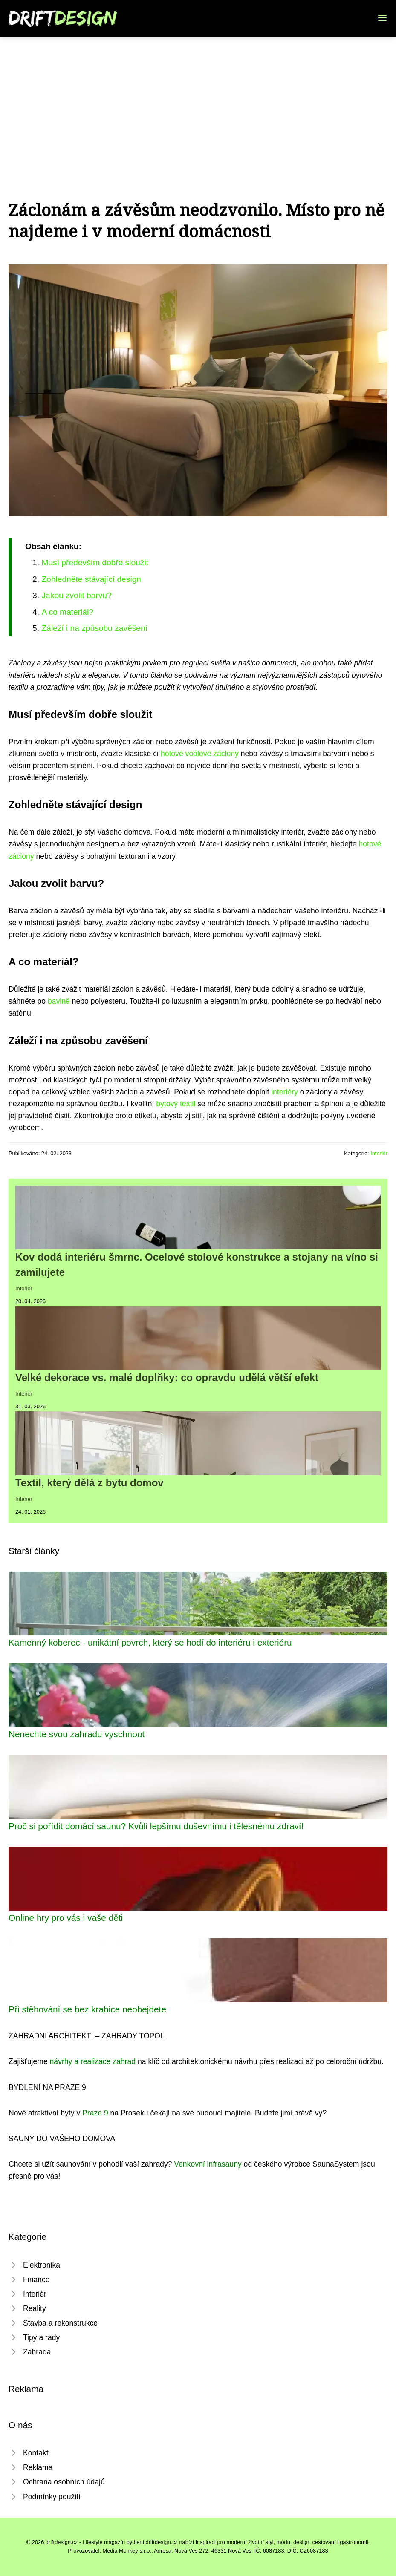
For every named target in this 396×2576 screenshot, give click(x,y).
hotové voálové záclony (200, 753)
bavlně (59, 1001)
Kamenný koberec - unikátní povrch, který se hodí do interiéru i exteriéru (150, 1642)
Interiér (378, 1153)
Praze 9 (95, 2113)
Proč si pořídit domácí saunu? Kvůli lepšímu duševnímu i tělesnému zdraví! (156, 1826)
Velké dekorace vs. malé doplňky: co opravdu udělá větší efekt (166, 1377)
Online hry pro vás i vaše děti (66, 1918)
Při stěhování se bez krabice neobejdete (87, 2009)
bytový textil (175, 1103)
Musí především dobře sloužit (94, 562)
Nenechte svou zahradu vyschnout (77, 1734)
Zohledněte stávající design (91, 579)
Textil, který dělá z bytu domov (89, 1482)
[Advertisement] (198, 101)
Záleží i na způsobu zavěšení (94, 628)
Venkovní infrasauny (207, 2164)
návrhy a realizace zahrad (93, 2061)
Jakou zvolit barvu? (76, 595)
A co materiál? (67, 611)
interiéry (284, 1092)
